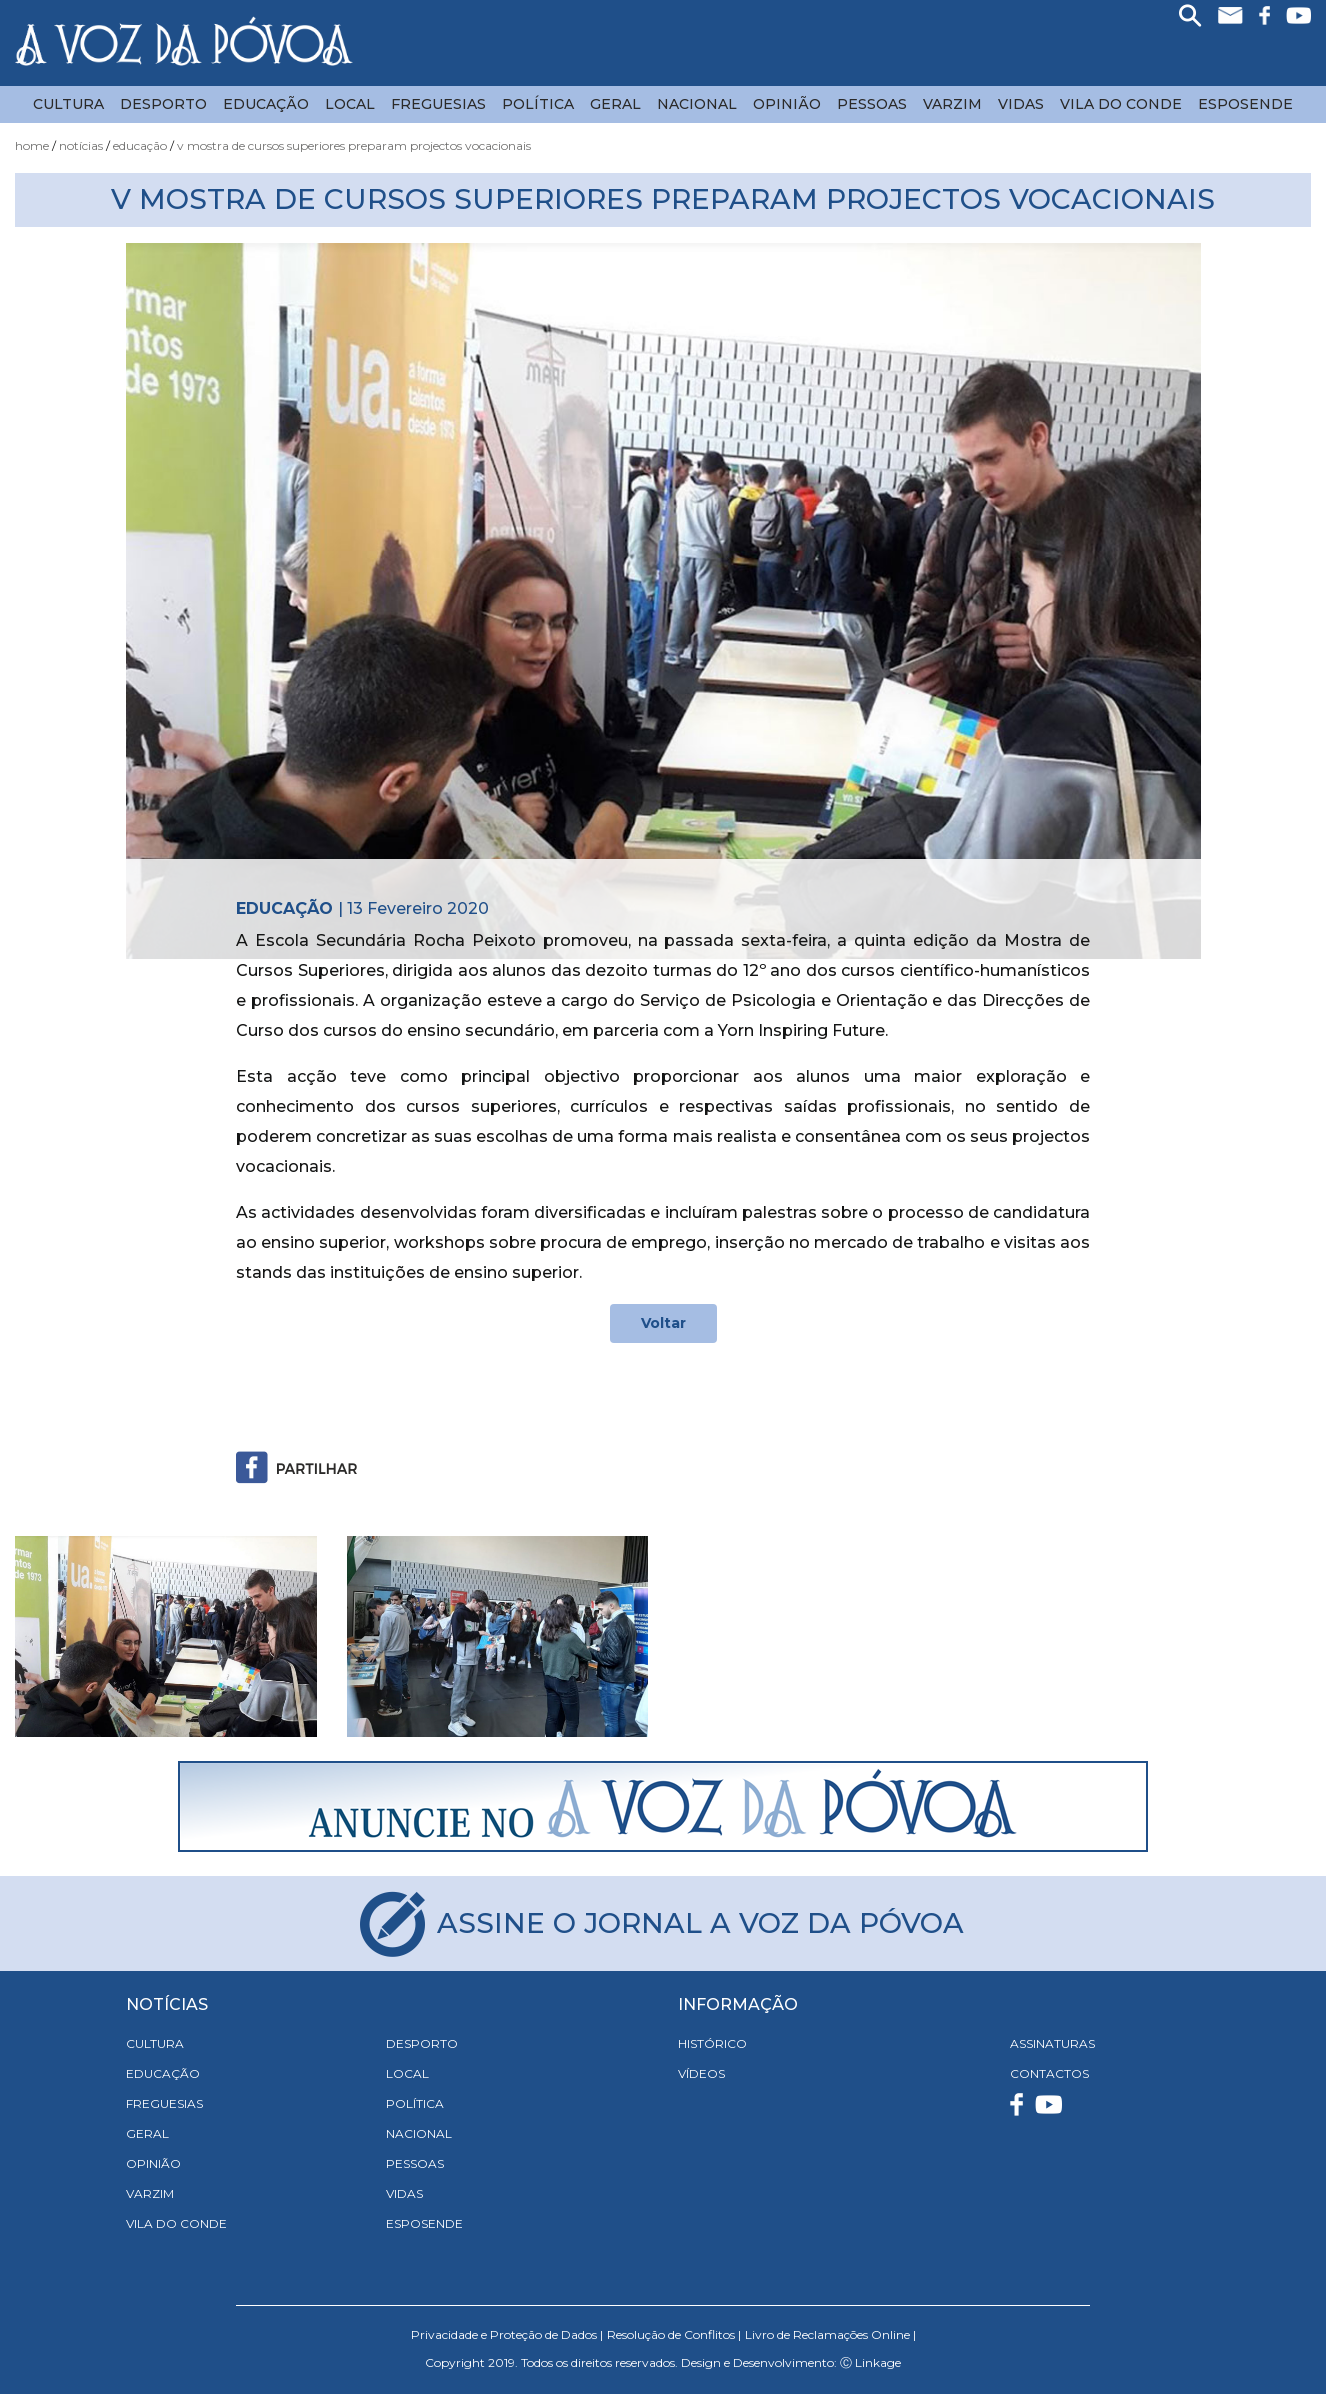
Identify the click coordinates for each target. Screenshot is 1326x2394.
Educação (266, 104)
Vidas (1021, 104)
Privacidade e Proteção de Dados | (507, 2334)
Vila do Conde (1121, 104)
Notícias (81, 145)
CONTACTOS (1049, 2073)
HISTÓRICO (712, 2043)
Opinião (787, 104)
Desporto (163, 104)
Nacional (697, 104)
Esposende (1245, 104)
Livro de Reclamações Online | (830, 2334)
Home (32, 145)
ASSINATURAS (1052, 2043)
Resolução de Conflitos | (674, 2334)
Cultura (68, 104)
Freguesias (438, 104)
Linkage (878, 2362)
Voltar (663, 1323)
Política (538, 104)
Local (350, 104)
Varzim (952, 104)
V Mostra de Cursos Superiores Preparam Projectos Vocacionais (354, 145)
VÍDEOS (701, 2073)
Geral (615, 104)
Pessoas (872, 104)
